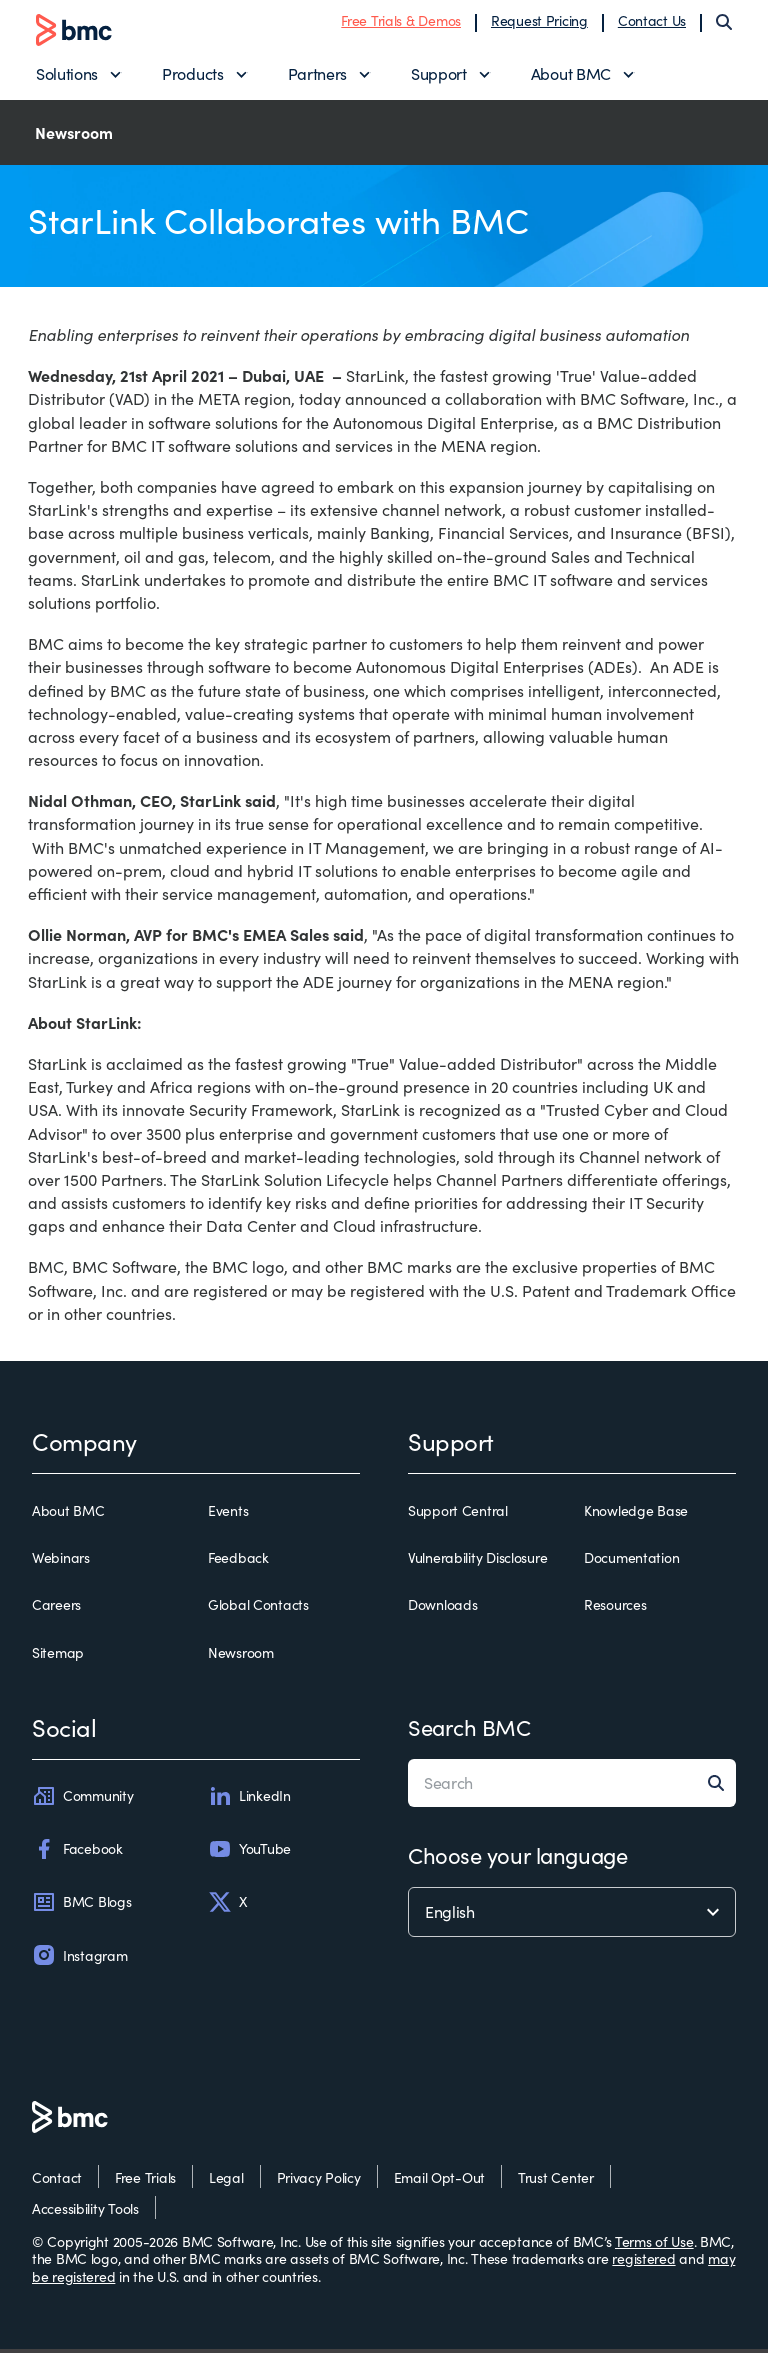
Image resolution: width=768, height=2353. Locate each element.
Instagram (79, 1959)
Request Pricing (539, 22)
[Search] (724, 24)
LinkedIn (249, 1800)
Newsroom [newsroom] (241, 1657)
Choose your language (517, 1859)
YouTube (249, 1853)
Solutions (67, 75)
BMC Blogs (81, 1906)
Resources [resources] (615, 1609)
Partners (317, 75)
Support (439, 75)
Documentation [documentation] (631, 1562)
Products (192, 75)
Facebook (77, 1853)
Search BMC (469, 1731)
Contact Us (652, 22)
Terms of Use (654, 2245)
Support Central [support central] (458, 1515)
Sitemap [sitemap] (58, 1657)
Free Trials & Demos (401, 22)
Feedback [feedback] (238, 1562)
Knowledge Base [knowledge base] (636, 1515)
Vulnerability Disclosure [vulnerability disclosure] (477, 1562)
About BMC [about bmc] (68, 1515)
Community (82, 1800)
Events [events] (228, 1515)
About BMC (571, 75)
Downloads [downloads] (442, 1609)
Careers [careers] (56, 1609)
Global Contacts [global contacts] (258, 1609)
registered (643, 2262)
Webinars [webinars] (61, 1562)
